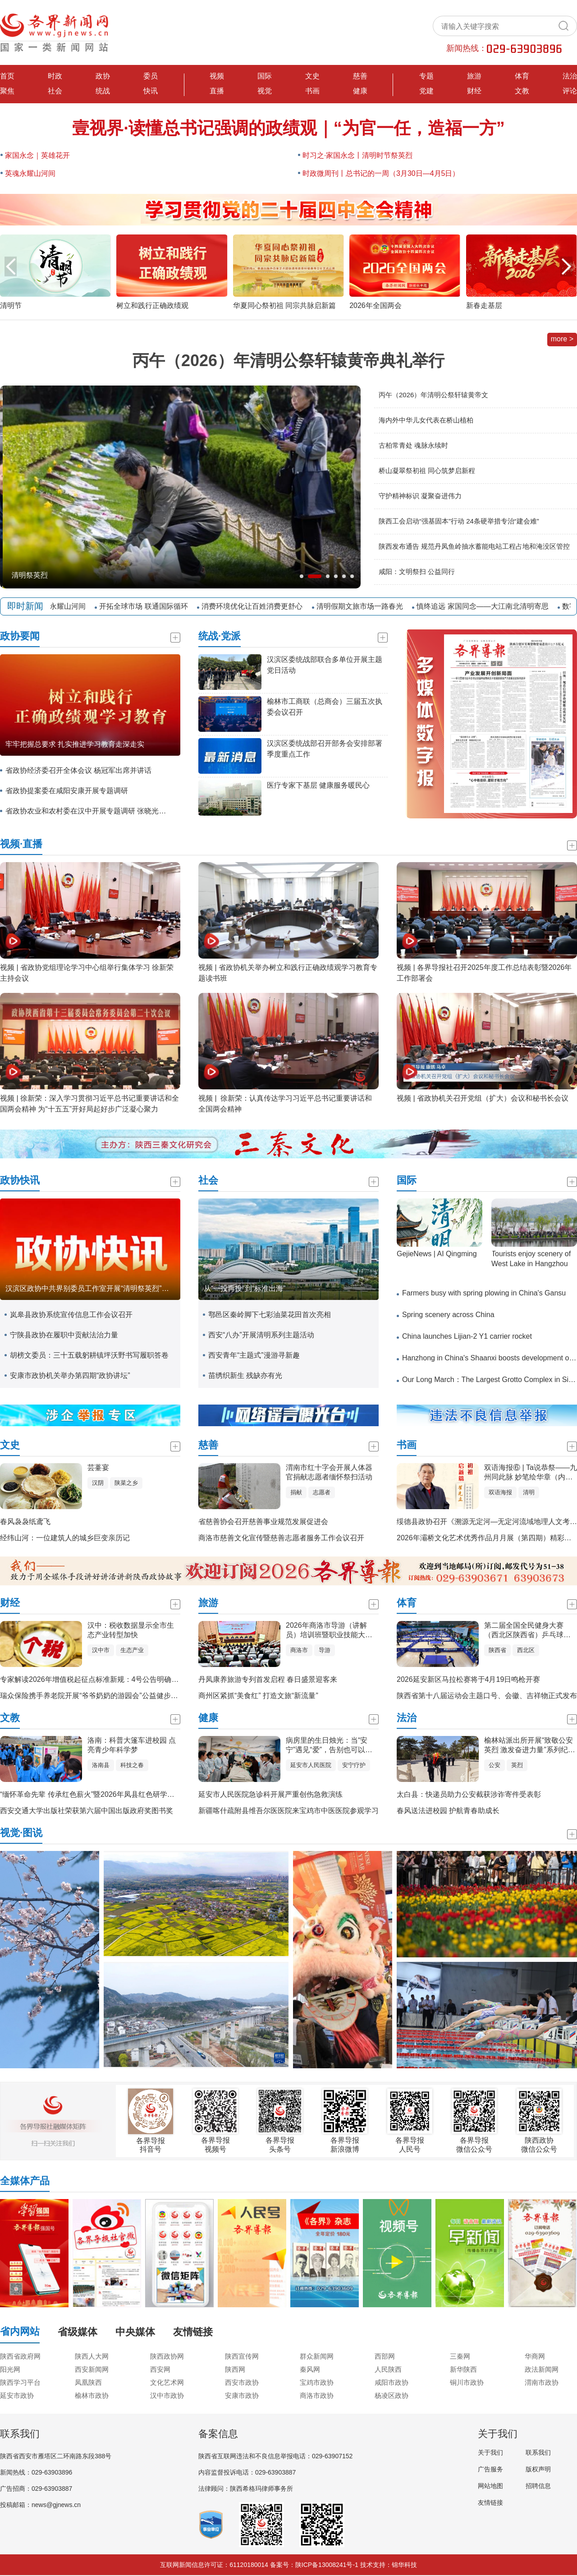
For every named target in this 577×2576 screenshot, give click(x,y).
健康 (360, 91)
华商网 (535, 2356)
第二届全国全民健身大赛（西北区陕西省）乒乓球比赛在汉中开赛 (527, 1630)
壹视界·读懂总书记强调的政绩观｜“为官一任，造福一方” (288, 128)
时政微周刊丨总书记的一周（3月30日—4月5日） (381, 173)
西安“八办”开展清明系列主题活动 (261, 1335)
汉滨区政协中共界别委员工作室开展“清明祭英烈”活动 (90, 1288)
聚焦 (7, 91)
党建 (426, 91)
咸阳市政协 (391, 2382)
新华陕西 (463, 2369)
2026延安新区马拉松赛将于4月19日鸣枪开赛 (468, 1679)
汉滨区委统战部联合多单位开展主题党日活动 (324, 665)
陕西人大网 (92, 2356)
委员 (150, 76)
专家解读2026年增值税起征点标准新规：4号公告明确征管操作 (100, 1679)
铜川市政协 (467, 2382)
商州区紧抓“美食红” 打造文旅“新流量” (258, 1695)
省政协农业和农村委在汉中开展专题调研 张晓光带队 (88, 811)
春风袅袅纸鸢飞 (25, 1521)
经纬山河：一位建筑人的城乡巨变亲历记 (65, 1538)
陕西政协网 (167, 2356)
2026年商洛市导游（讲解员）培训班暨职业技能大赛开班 (329, 1630)
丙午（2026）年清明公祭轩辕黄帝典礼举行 (288, 360)
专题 (426, 76)
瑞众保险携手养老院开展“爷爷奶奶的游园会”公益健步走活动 (96, 1695)
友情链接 (490, 2502)
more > (562, 339)
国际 (264, 76)
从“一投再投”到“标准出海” (244, 1288)
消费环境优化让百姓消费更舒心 (258, 606)
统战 (103, 91)
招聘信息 (538, 2485)
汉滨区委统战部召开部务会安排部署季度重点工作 (324, 748)
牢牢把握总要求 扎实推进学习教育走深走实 (74, 744)
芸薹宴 (98, 1467)
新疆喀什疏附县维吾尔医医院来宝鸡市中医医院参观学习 (288, 1810)
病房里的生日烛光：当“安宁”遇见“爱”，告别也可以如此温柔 (329, 1745)
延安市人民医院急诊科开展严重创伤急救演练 (270, 1794)
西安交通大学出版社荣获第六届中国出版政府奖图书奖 (86, 1810)
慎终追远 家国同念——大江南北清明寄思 (489, 606)
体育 (522, 76)
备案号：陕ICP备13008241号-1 (314, 2564)
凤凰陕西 (88, 2382)
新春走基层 (484, 305)
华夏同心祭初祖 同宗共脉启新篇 (284, 305)
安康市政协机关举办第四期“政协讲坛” (70, 1375)
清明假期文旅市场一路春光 (366, 606)
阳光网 (10, 2369)
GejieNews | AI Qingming (437, 1254)
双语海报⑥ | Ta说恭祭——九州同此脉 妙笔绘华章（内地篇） (530, 1473)
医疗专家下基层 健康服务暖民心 (318, 785)
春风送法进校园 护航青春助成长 (448, 1810)
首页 (7, 76)
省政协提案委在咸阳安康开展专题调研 (66, 790)
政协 (103, 76)
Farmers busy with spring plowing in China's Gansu (484, 1293)
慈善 (360, 76)
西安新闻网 (92, 2369)
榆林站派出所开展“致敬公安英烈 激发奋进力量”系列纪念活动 (529, 1745)
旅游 (474, 76)
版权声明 (538, 2469)
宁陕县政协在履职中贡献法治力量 (64, 1335)
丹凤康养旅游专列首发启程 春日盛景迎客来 (267, 1679)
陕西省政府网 (20, 2356)
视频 (217, 76)
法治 (570, 76)
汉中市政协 (167, 2395)
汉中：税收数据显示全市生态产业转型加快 (130, 1630)
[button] (566, 266)
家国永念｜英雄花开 (37, 155)
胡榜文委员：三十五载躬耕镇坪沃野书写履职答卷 (89, 1355)
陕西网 (235, 2369)
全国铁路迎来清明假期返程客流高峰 (66, 575)
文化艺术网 (167, 2382)
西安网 (160, 2369)
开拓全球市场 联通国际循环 (150, 606)
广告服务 (490, 2469)
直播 (217, 91)
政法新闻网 (542, 2369)
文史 (312, 76)
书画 (312, 91)
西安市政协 (242, 2382)
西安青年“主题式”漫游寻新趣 (254, 1355)
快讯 (150, 91)
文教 (522, 91)
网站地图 (490, 2485)
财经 (474, 91)
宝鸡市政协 (317, 2382)
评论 (570, 91)
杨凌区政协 (391, 2395)
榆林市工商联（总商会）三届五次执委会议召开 (324, 707)
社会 (55, 91)
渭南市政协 (542, 2382)
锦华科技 (404, 2564)
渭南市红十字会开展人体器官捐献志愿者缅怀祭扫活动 (329, 1472)
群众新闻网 (317, 2356)
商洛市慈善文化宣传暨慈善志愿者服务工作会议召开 (281, 1538)
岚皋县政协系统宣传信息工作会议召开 (71, 1314)
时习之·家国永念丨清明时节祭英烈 (357, 155)
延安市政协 (17, 2395)
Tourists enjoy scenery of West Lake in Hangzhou (531, 1258)
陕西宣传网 (242, 2356)
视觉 (264, 91)
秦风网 (310, 2369)
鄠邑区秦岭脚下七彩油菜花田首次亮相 (269, 1314)
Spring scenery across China (448, 1314)
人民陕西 (388, 2369)
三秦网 (460, 2356)
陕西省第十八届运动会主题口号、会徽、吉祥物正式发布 (487, 1695)
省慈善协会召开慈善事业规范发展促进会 (263, 1521)
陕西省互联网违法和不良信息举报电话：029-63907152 (275, 2456)
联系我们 (538, 2452)
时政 (55, 76)
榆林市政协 (92, 2395)
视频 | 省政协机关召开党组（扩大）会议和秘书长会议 (482, 1098)
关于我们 (490, 2452)
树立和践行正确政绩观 (152, 305)
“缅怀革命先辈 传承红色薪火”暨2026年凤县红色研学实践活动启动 (105, 1794)
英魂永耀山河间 (30, 173)
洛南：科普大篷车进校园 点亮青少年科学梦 (131, 1745)
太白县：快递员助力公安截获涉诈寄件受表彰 (469, 1794)
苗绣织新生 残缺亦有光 (245, 1375)
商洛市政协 (317, 2395)
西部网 (385, 2356)
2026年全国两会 (375, 305)
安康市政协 (242, 2395)
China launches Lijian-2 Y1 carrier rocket (467, 1336)
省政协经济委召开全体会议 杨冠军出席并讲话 (78, 770)
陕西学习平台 (20, 2382)
